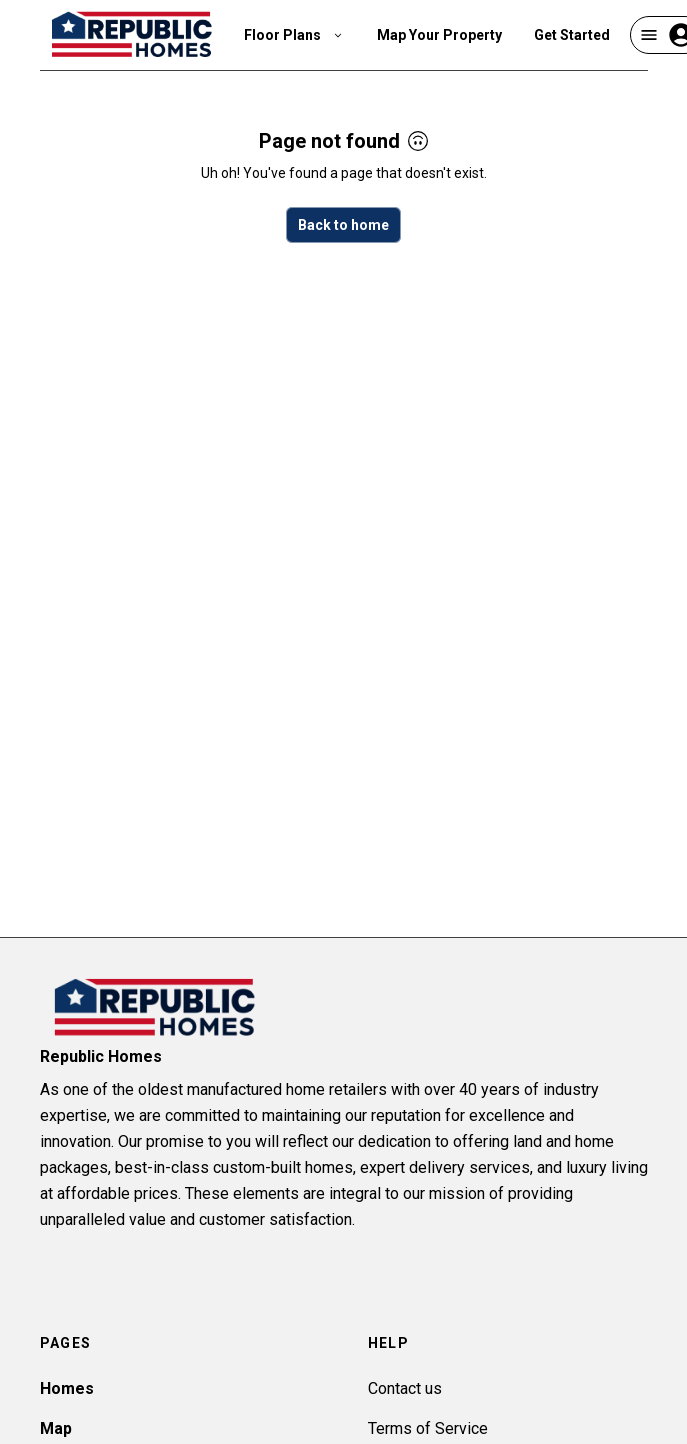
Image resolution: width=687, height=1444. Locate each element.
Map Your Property (439, 35)
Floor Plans (294, 35)
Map (56, 1428)
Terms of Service (428, 1428)
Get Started (572, 35)
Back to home (343, 225)
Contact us (405, 1388)
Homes (67, 1388)
